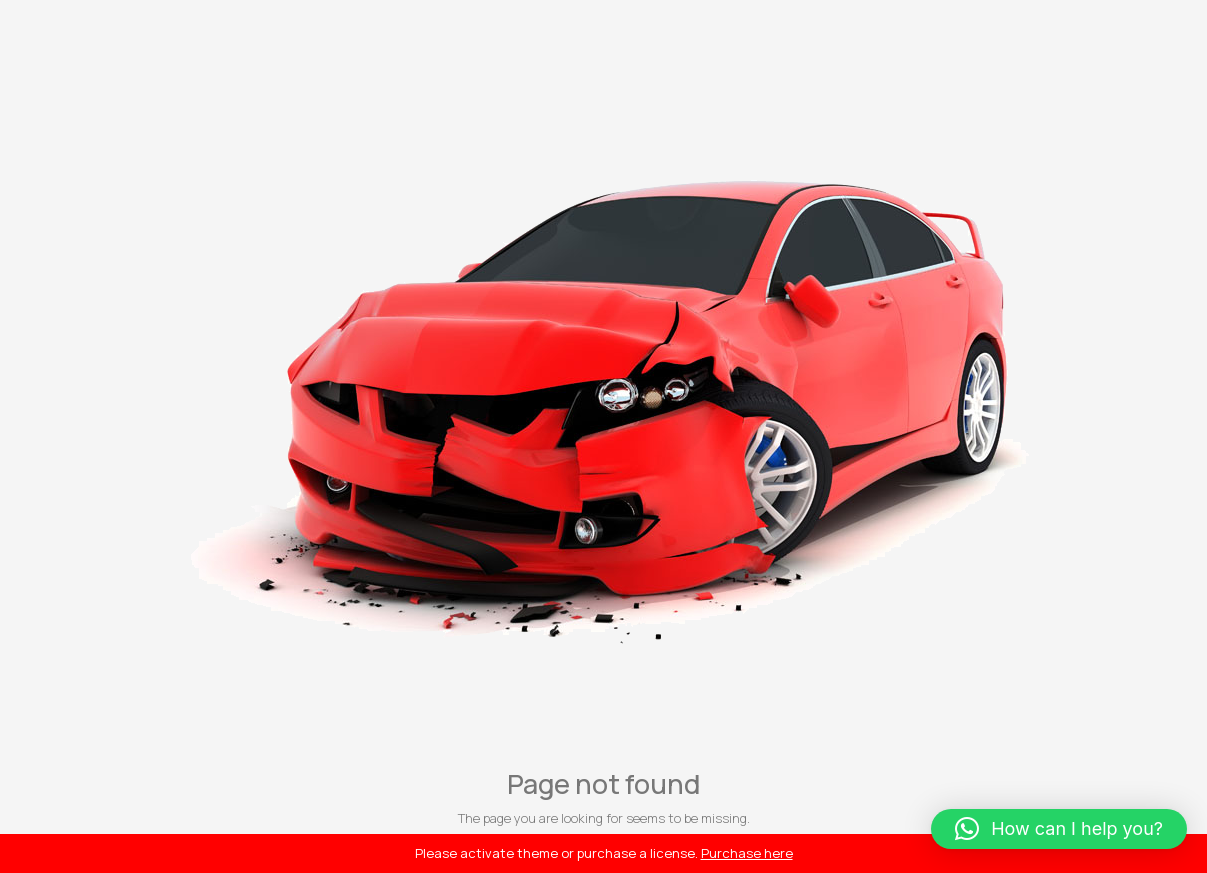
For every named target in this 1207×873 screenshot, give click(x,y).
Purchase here (747, 853)
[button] (1059, 829)
